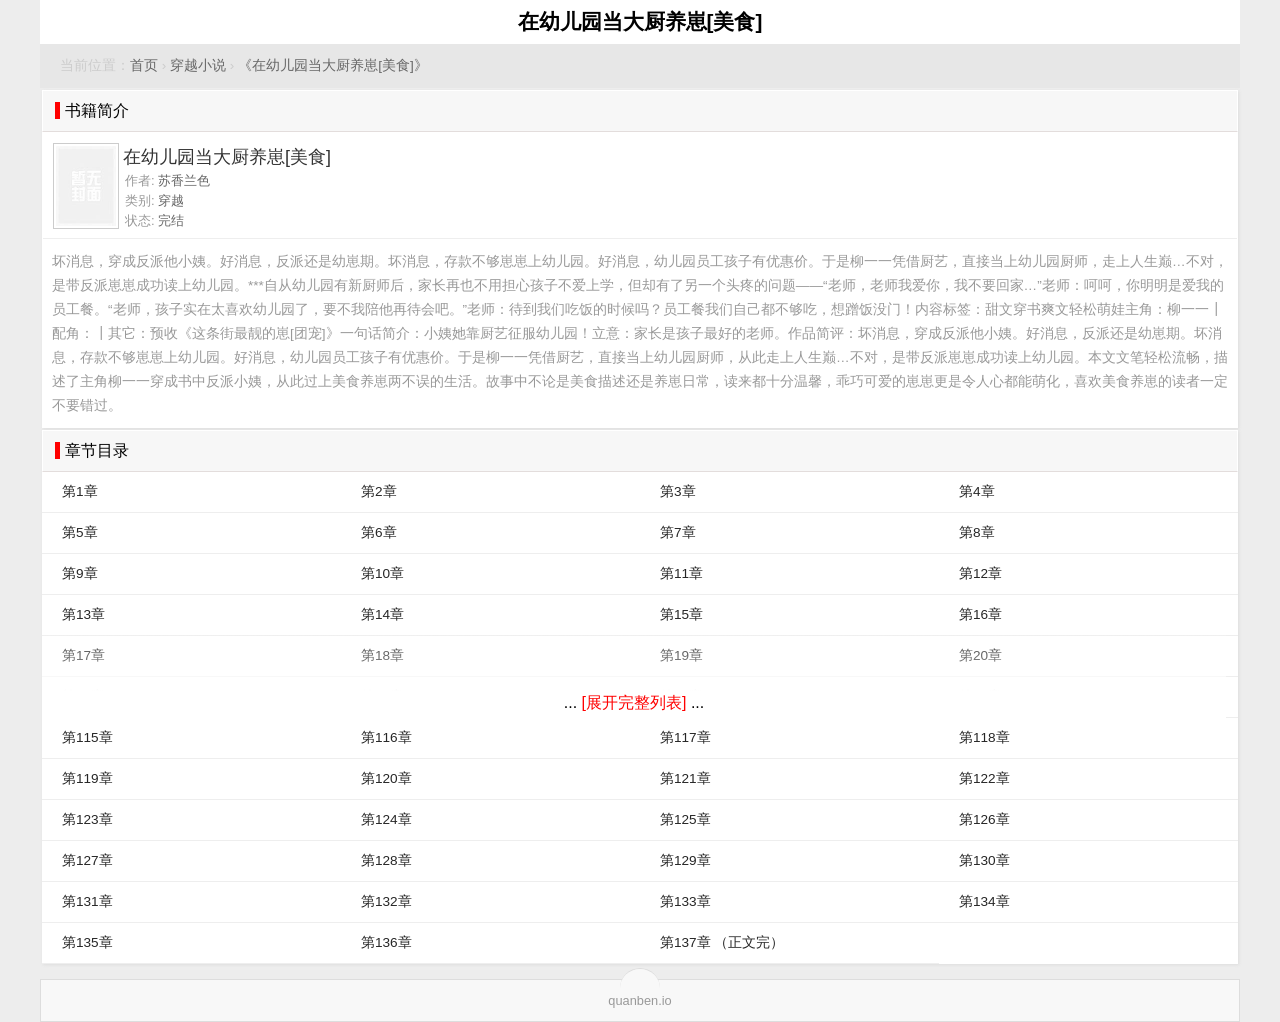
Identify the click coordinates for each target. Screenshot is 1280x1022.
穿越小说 (198, 65)
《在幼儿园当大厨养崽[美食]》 (333, 65)
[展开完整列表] (634, 702)
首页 (144, 65)
